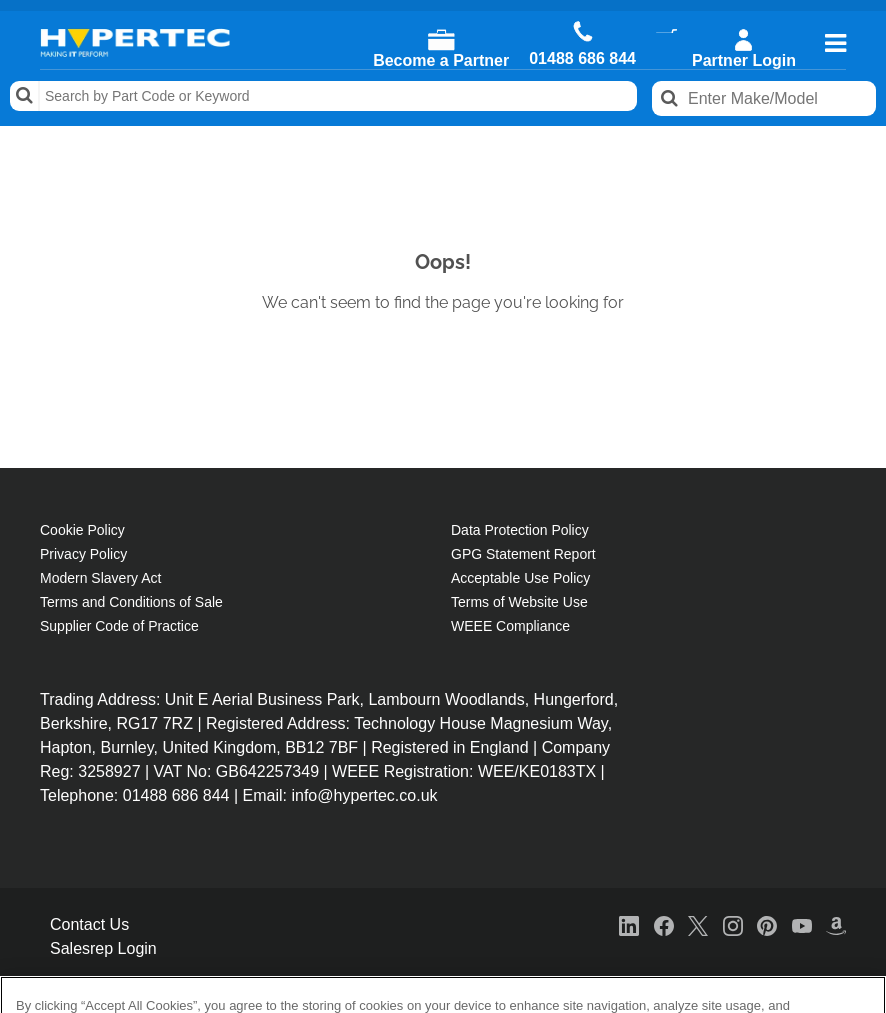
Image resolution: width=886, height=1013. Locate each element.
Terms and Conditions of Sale (131, 602)
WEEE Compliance (510, 626)
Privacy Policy (83, 554)
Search (25, 96)
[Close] (854, 939)
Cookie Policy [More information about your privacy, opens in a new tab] (240, 955)
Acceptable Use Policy (520, 578)
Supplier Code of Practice (119, 626)
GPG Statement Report (523, 554)
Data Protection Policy (520, 530)
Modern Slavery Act (100, 578)
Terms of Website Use (519, 602)
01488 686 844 (582, 59)
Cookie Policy (82, 530)
